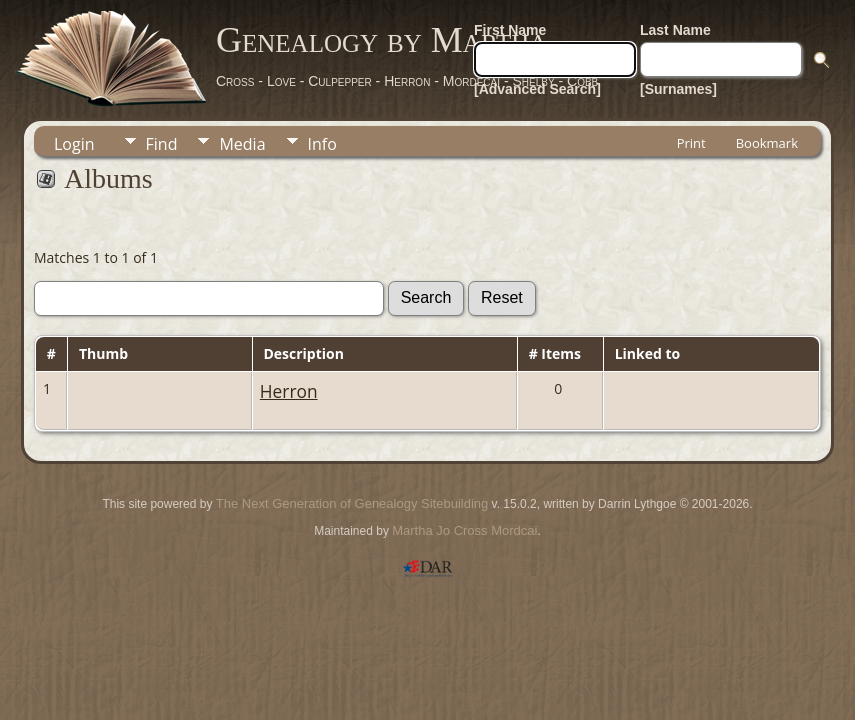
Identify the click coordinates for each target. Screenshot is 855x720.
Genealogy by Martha (381, 40)
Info (322, 144)
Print (691, 143)
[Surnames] (678, 89)
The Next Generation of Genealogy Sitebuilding (352, 503)
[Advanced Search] (537, 89)
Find (162, 144)
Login (74, 144)
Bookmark (767, 143)
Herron (289, 391)
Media (242, 144)
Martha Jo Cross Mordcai (464, 530)
